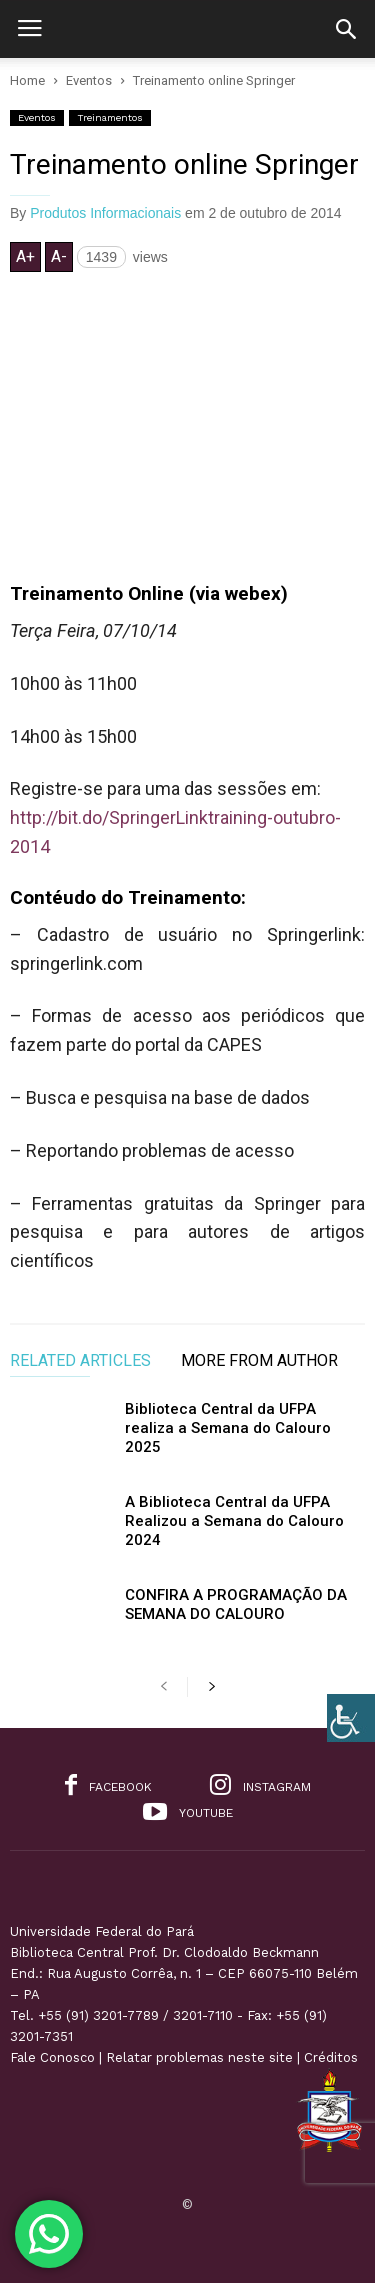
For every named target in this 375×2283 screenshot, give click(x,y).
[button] (346, 29)
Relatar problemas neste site (199, 2057)
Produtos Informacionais (105, 213)
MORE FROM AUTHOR (259, 1361)
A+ (25, 256)
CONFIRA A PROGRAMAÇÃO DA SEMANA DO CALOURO (236, 1604)
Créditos (331, 2057)
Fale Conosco (52, 2057)
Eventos (37, 117)
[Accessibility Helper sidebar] (351, 1718)
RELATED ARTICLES (80, 1361)
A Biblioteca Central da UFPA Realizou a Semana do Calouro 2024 (234, 1521)
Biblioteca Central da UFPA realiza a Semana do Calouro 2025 (228, 1428)
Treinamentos (110, 117)
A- (59, 256)
